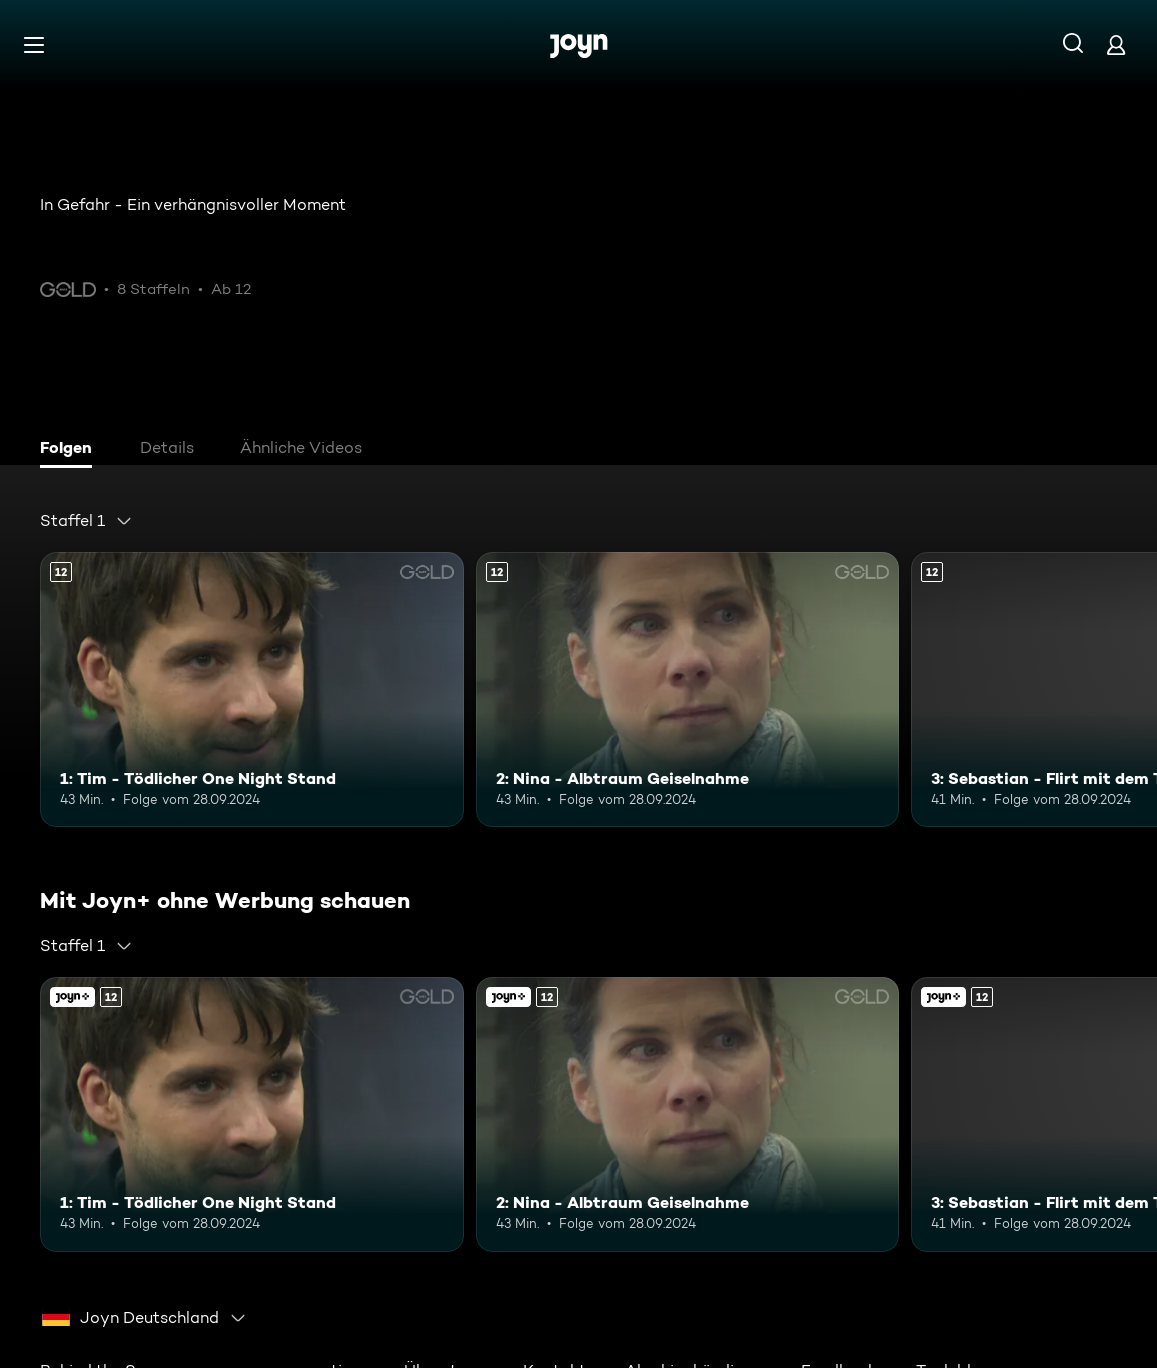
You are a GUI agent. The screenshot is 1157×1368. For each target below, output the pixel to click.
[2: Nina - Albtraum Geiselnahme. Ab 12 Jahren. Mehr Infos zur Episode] (688, 689)
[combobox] (86, 521)
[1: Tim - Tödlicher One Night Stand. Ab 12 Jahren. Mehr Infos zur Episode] (252, 689)
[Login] (1116, 44)
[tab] (71, 450)
